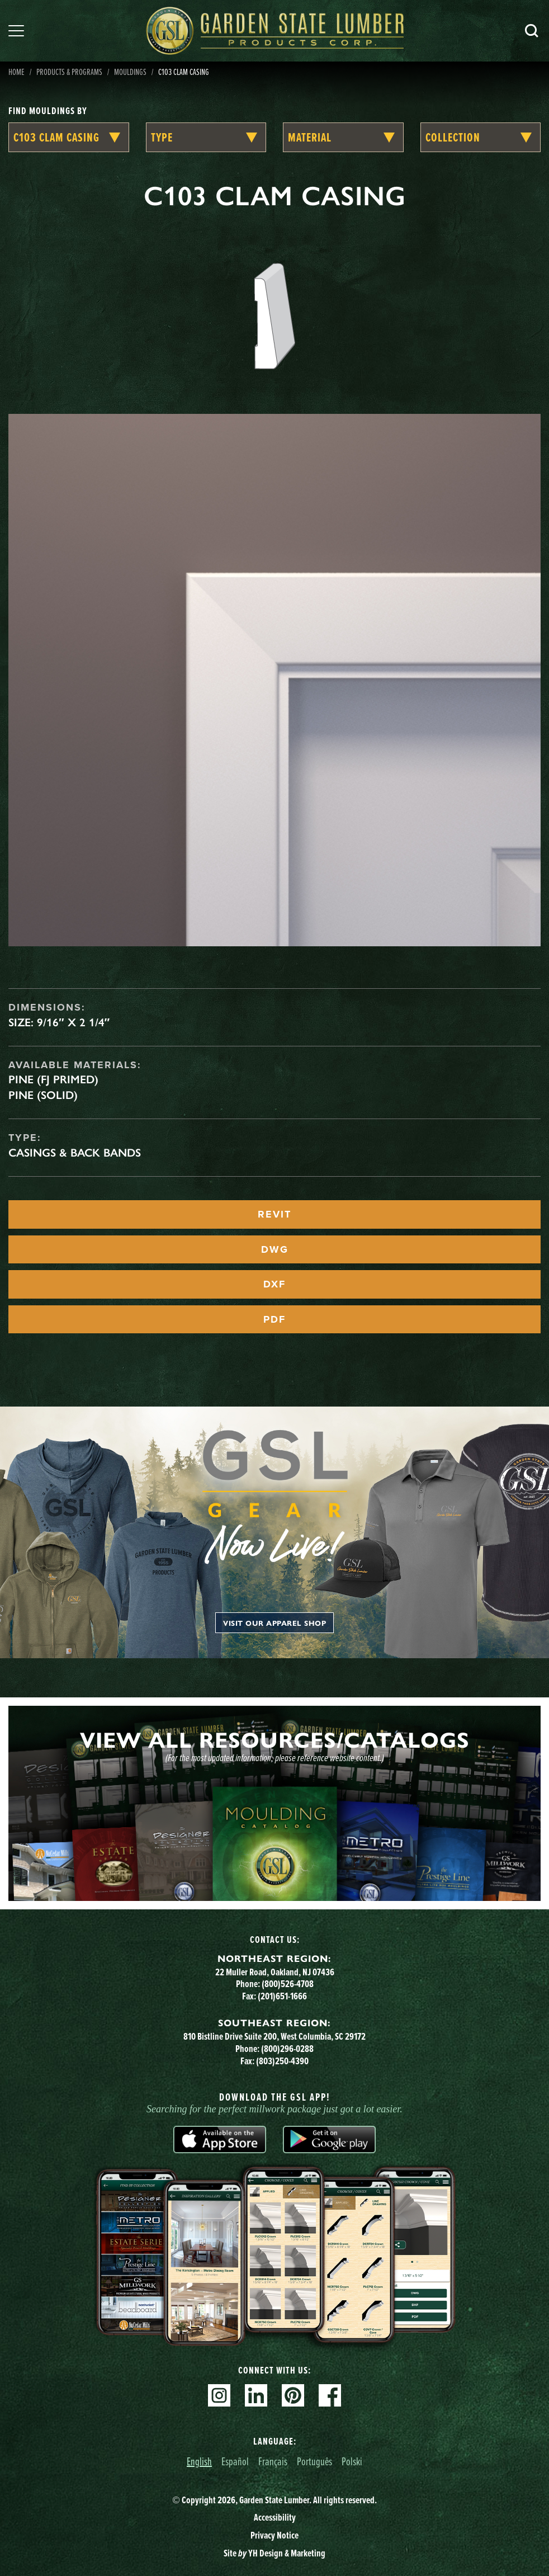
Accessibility (275, 2517)
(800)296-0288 (287, 2048)
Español (235, 2461)
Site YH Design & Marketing (274, 2553)
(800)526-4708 (288, 1983)
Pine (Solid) (43, 1095)
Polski (352, 2461)
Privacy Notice (274, 2535)
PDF (274, 1319)
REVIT (274, 1214)
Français (272, 2461)
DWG (274, 1249)
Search (532, 31)
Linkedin (256, 2395)
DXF (274, 1284)
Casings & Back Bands (74, 1152)
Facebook (330, 2395)
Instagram (219, 2395)
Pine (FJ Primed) (53, 1079)
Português (314, 2461)
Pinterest (293, 2395)
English (199, 2461)
